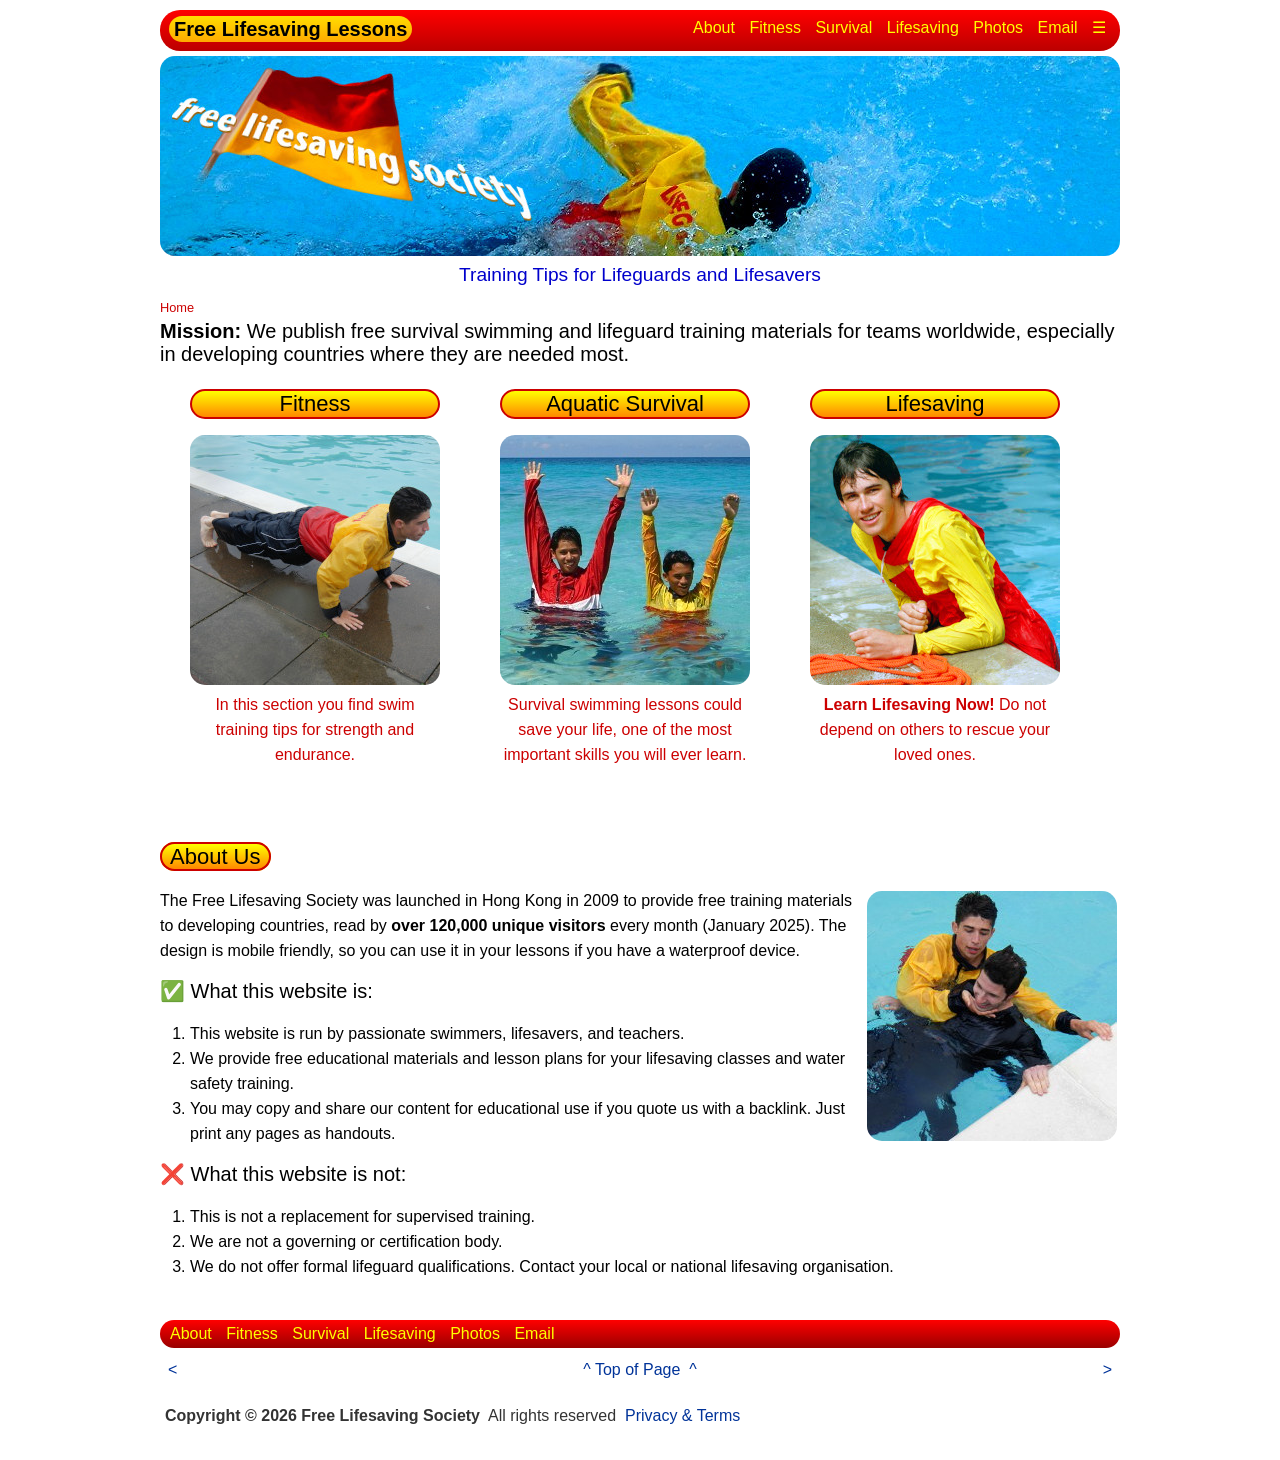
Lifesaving (923, 27)
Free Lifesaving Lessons (290, 29)
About (714, 27)
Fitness (775, 27)
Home (177, 307)
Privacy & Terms (682, 1415)
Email (1058, 27)
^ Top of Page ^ (639, 1369)
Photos (998, 27)
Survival (843, 27)
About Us (215, 856)
